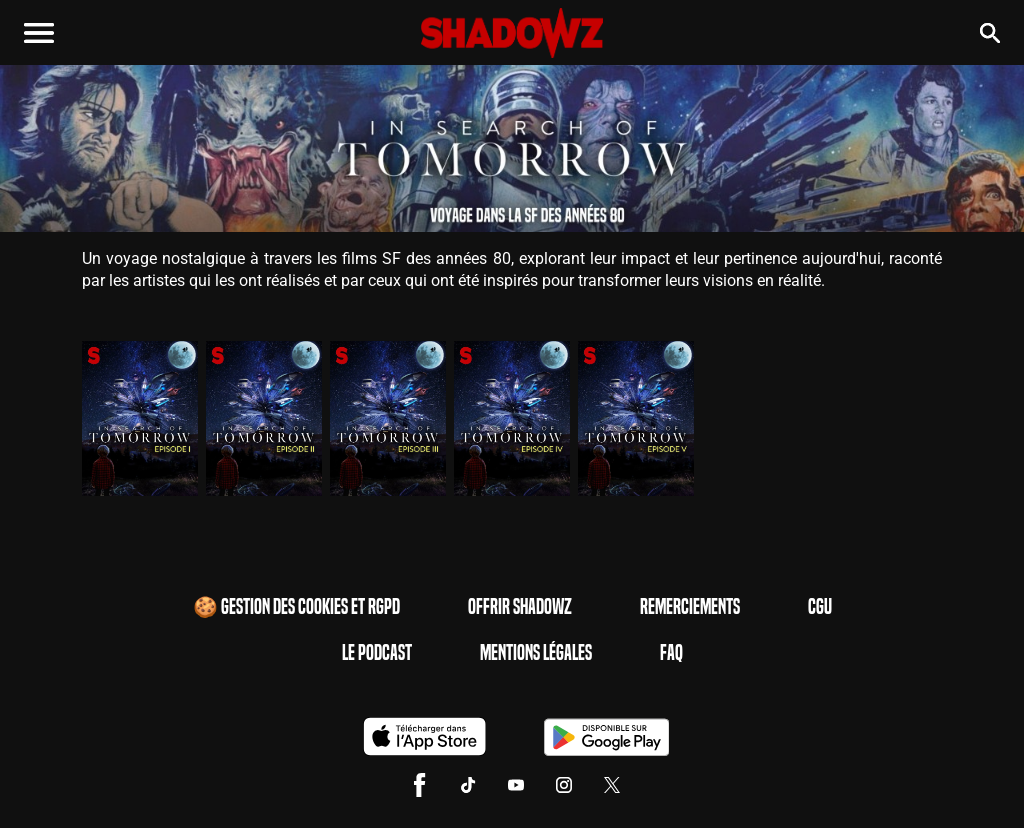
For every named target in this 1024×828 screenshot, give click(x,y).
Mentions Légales (536, 653)
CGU (820, 607)
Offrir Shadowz (520, 607)
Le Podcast (377, 653)
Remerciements (690, 607)
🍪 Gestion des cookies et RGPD (296, 607)
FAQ (671, 653)
